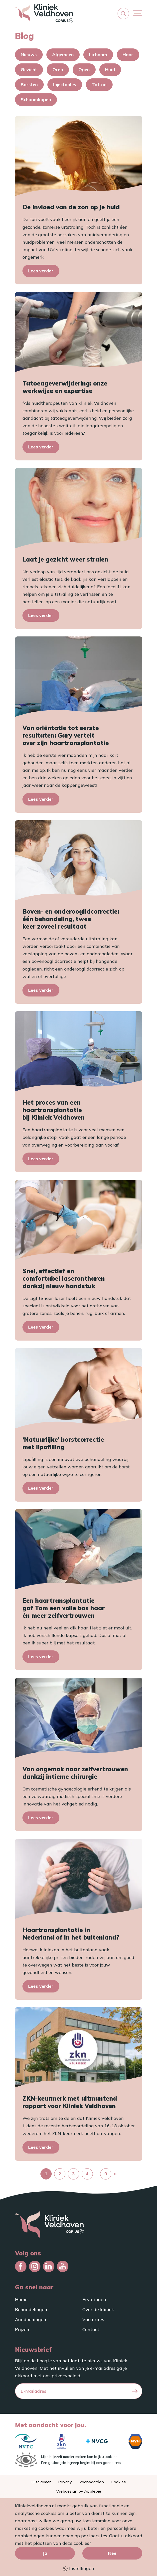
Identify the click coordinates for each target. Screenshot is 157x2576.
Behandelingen (31, 2309)
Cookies (118, 2481)
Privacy (65, 2481)
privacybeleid (66, 2375)
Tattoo (99, 84)
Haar (128, 54)
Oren (57, 69)
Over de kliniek (98, 2309)
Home (21, 2299)
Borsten (29, 84)
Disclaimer (41, 2481)
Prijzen (22, 2329)
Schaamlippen (36, 99)
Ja (44, 2553)
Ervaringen (94, 2299)
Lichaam (98, 54)
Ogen (84, 69)
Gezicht (29, 69)
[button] (123, 13)
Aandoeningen (30, 2319)
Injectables (64, 84)
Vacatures (93, 2319)
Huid (110, 69)
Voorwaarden (91, 2481)
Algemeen (63, 54)
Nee (112, 2553)
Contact (90, 2329)
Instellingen (78, 2569)
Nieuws (29, 54)
